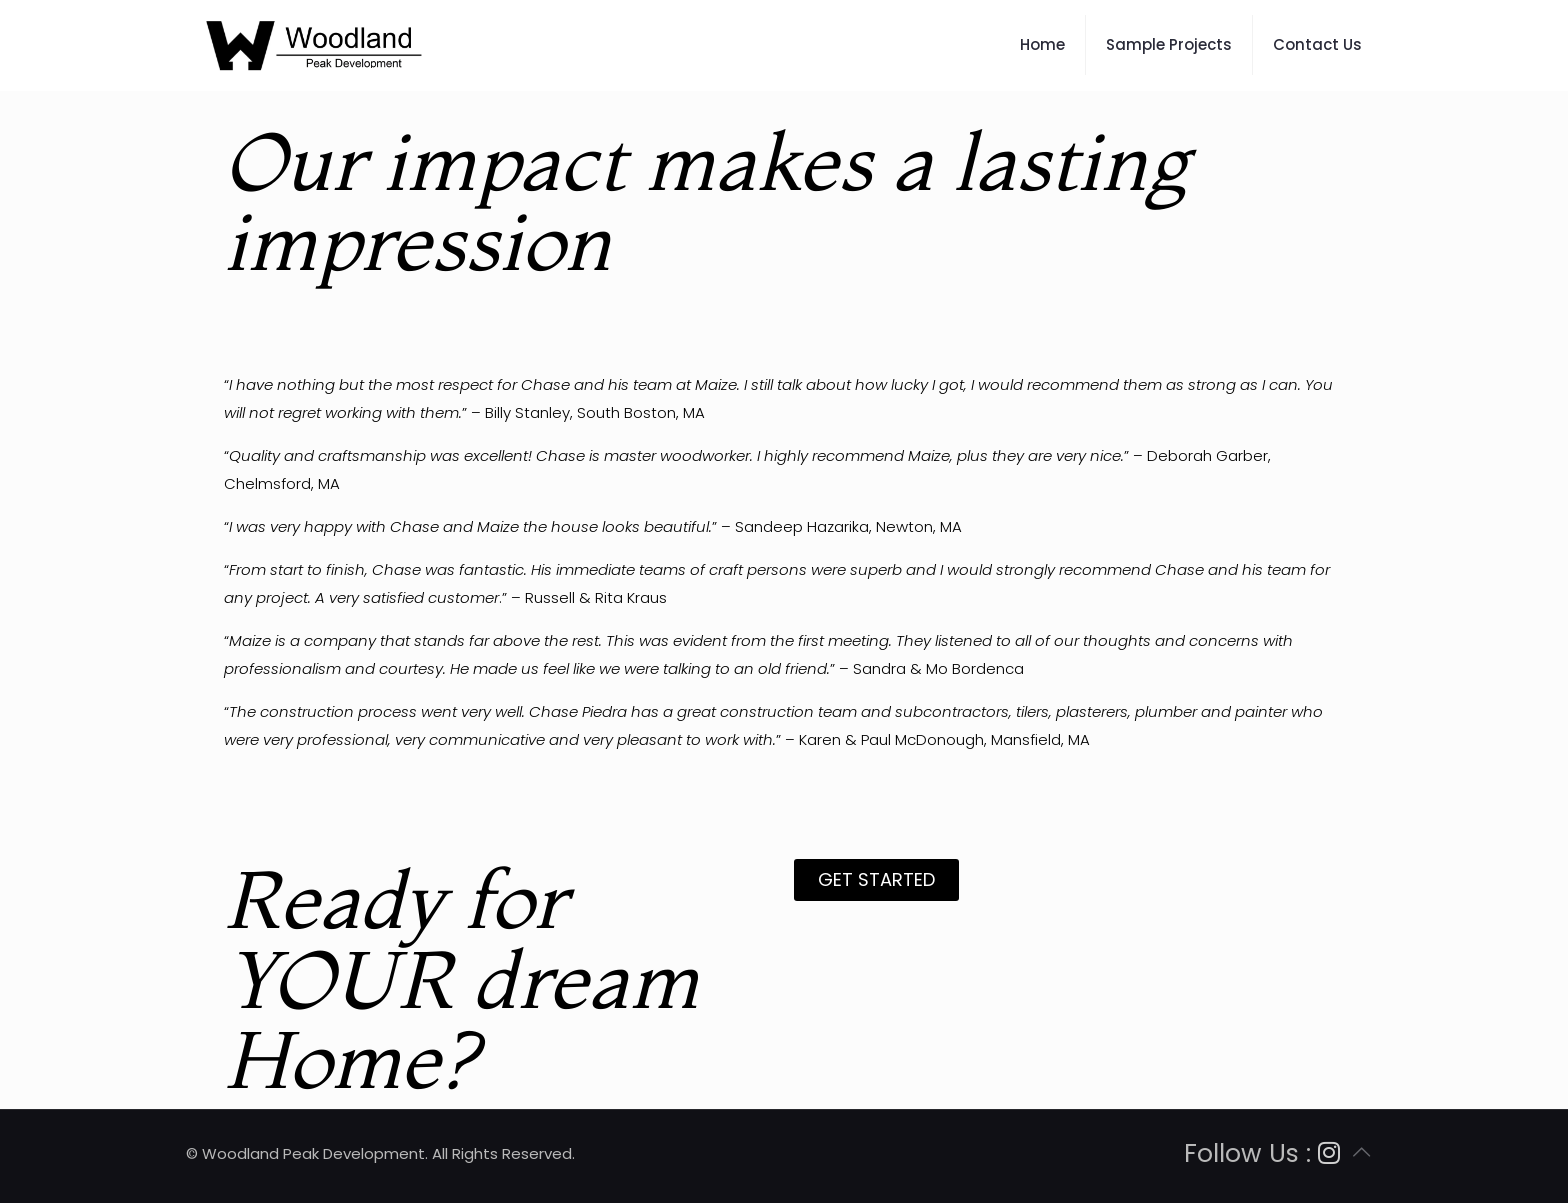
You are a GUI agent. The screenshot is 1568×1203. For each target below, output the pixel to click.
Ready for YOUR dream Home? (461, 979)
